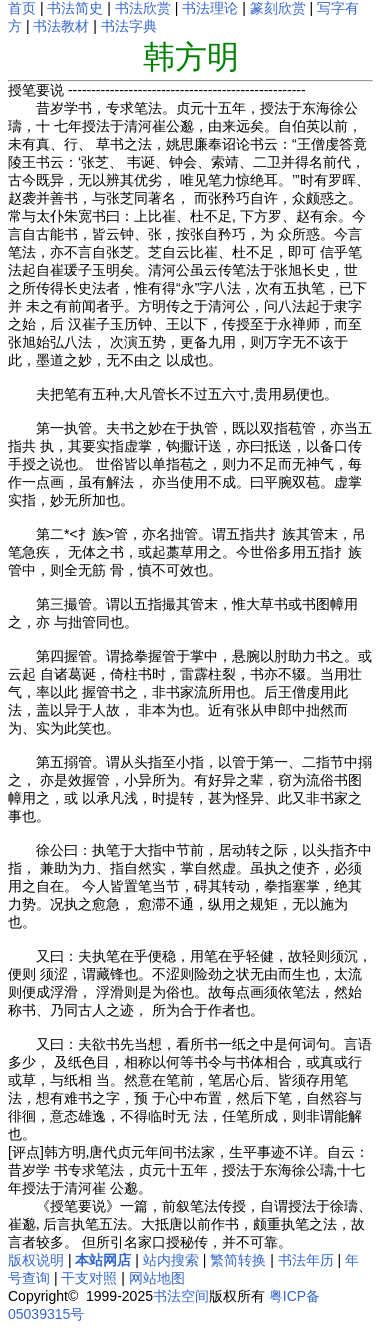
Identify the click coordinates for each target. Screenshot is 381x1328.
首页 (22, 8)
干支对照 (89, 1278)
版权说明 (36, 1260)
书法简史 (75, 8)
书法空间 (181, 1296)
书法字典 (129, 26)
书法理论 (210, 8)
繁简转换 (238, 1260)
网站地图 (157, 1278)
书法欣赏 (143, 8)
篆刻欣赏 (278, 8)
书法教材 (61, 26)
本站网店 (103, 1260)
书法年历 (306, 1260)
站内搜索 (171, 1260)
